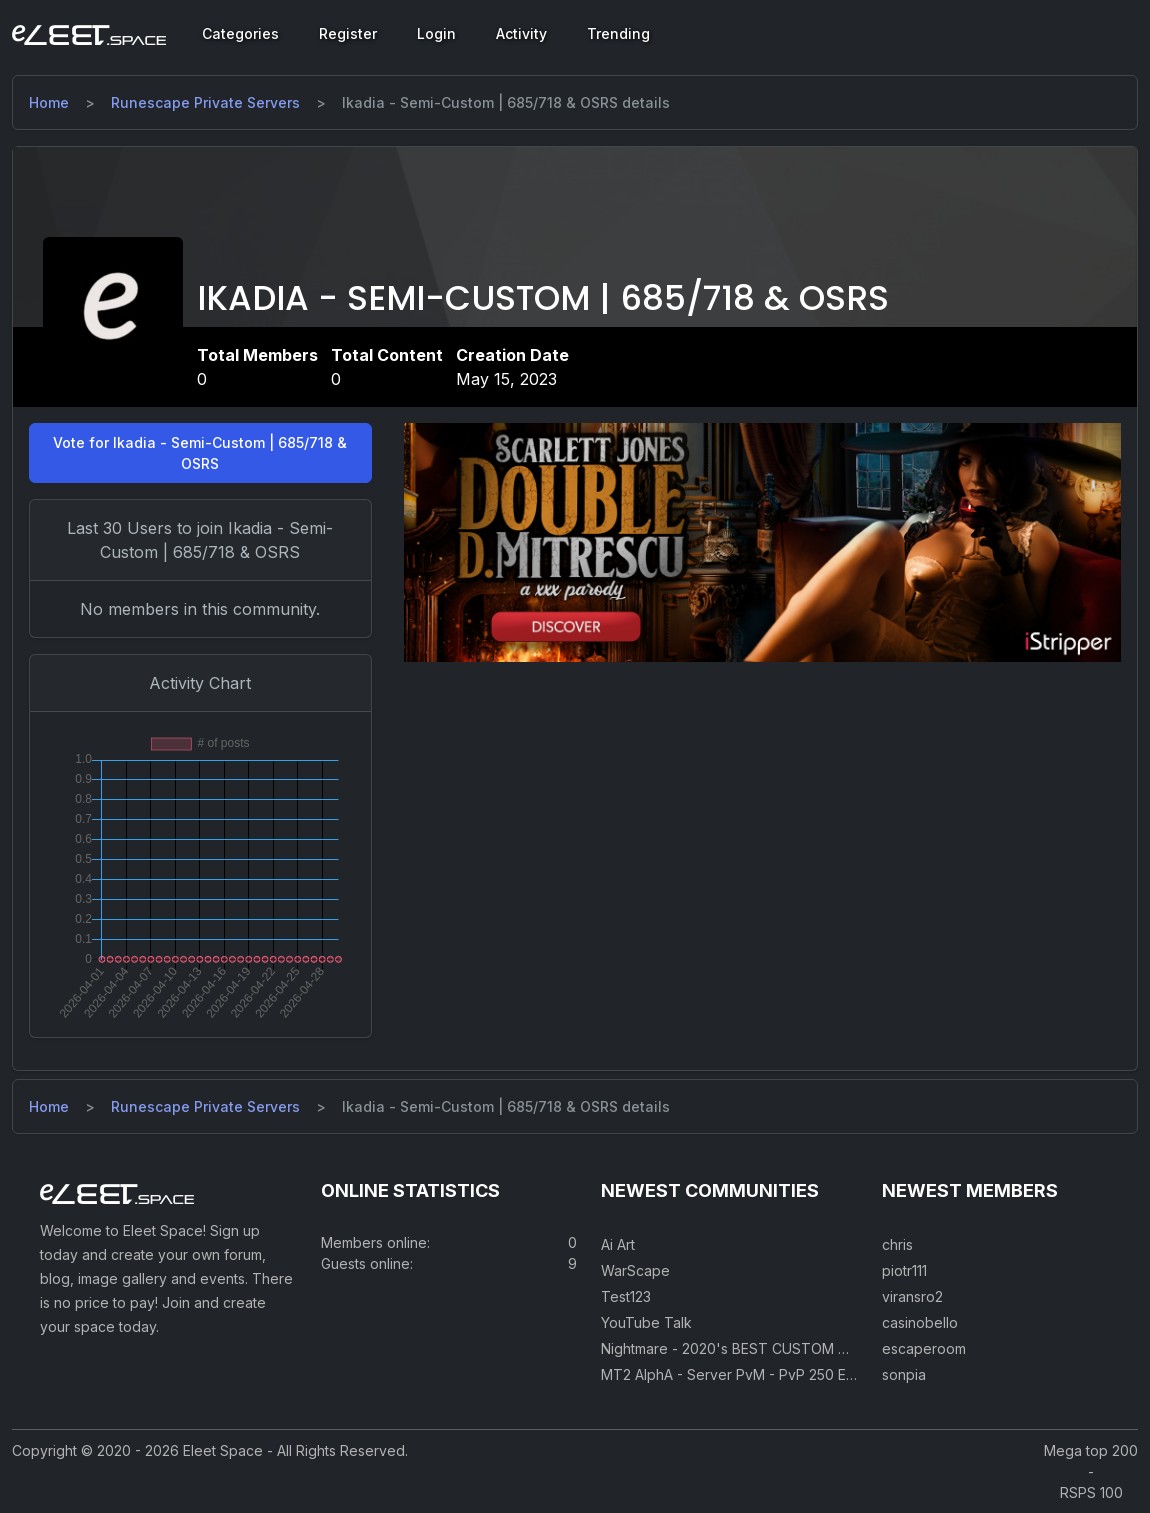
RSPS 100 (1091, 1492)
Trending (618, 33)
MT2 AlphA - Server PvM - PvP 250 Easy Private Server (784, 1374)
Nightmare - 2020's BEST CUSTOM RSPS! (739, 1348)
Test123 (626, 1296)
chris (897, 1244)
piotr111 (904, 1270)
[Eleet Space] (89, 34)
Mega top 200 (1091, 1450)
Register (348, 33)
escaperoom (924, 1348)
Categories (240, 33)
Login (436, 33)
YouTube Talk (646, 1322)
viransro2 (912, 1296)
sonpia (904, 1374)
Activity (521, 33)
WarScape (635, 1270)
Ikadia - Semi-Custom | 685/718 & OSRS (543, 298)
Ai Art (618, 1244)
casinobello (920, 1322)
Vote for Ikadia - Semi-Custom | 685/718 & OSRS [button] (200, 453)
